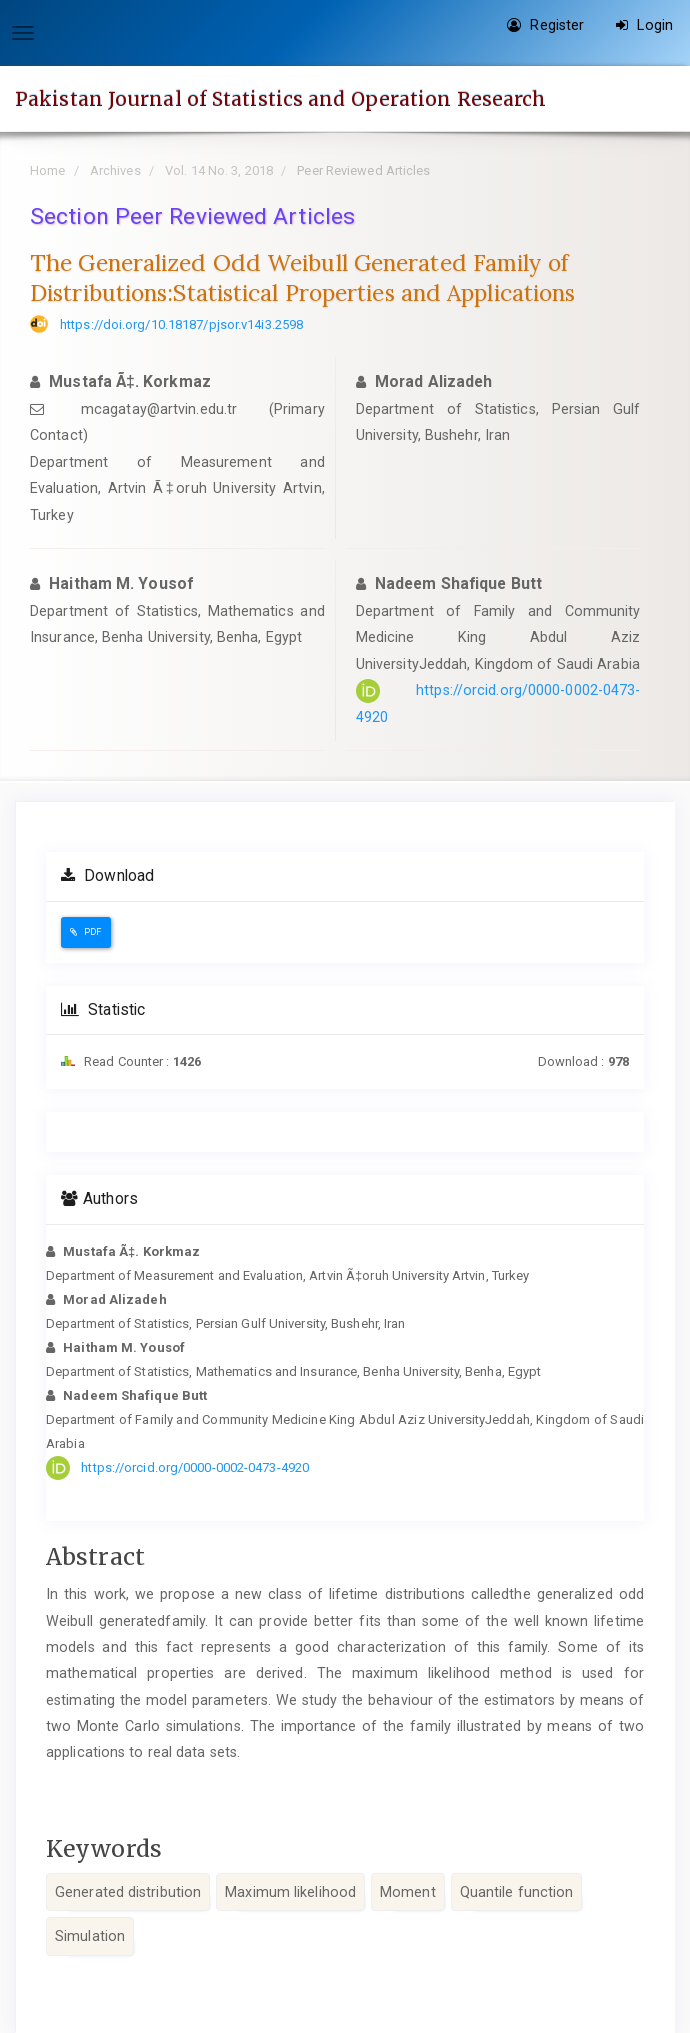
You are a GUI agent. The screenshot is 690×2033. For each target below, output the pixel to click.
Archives (115, 170)
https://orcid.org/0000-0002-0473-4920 (195, 1467)
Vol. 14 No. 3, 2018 (219, 170)
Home (47, 170)
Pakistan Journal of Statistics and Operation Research (280, 99)
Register (545, 25)
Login (644, 25)
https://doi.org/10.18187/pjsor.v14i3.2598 (181, 324)
